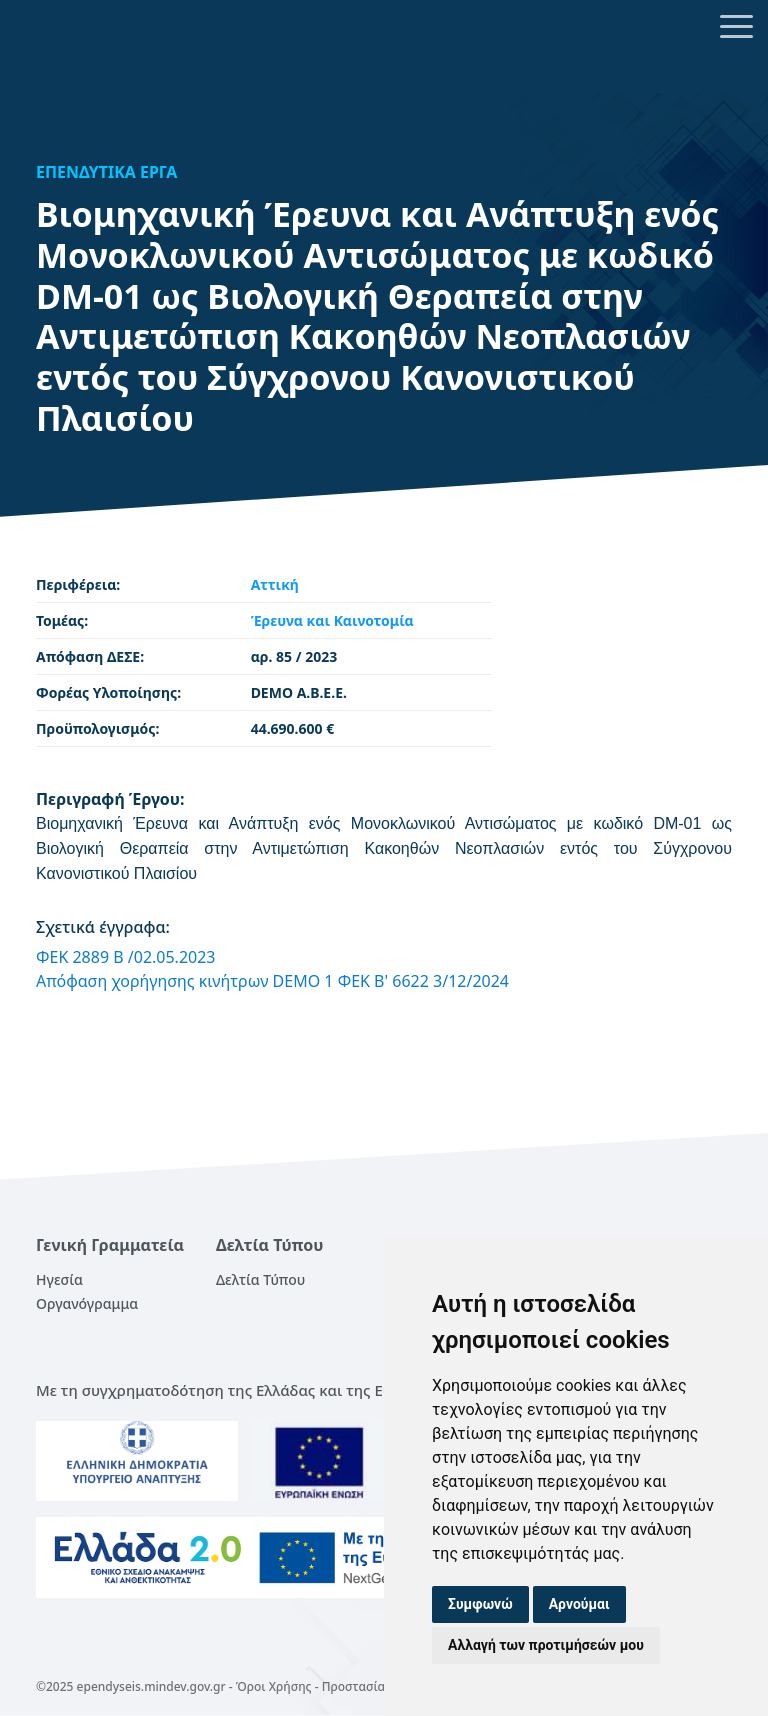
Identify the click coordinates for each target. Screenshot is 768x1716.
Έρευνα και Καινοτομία (332, 620)
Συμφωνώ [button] (480, 1604)
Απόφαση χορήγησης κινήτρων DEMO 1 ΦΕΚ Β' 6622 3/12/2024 (272, 981)
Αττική (275, 584)
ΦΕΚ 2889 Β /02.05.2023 (126, 957)
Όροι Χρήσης (274, 1686)
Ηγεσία (59, 1279)
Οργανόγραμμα (87, 1303)
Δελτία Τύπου (260, 1279)
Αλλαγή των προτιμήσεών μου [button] (546, 1645)
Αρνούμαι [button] (579, 1604)
